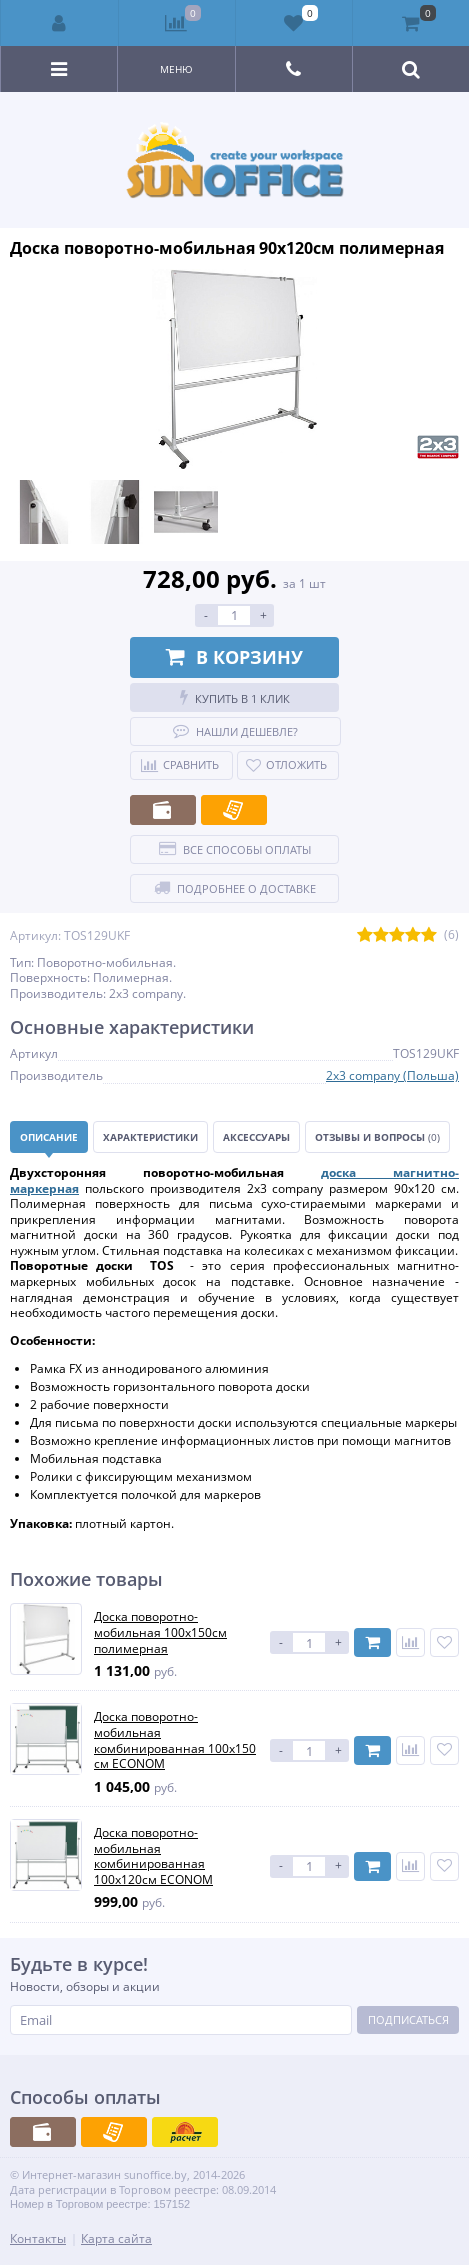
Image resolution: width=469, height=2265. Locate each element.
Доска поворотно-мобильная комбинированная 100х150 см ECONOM (175, 1740)
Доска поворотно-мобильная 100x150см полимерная (160, 1632)
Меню (176, 69)
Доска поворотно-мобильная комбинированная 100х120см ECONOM (153, 1856)
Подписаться (408, 2019)
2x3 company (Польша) (392, 1075)
